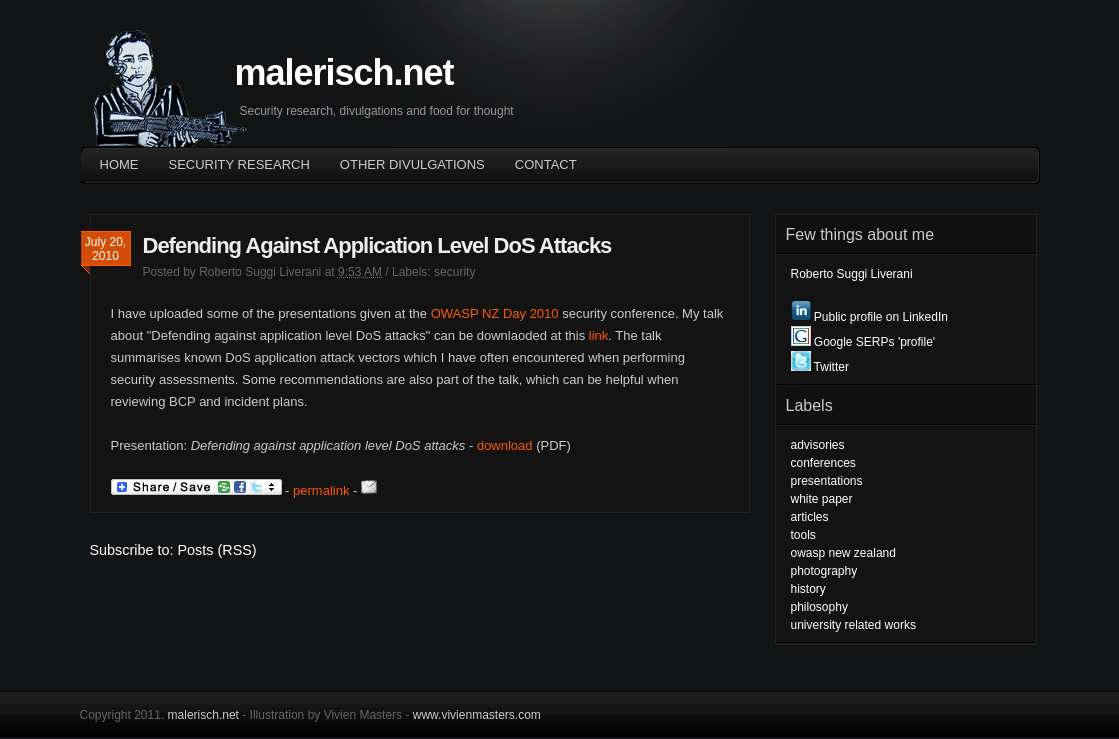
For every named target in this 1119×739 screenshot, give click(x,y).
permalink (321, 490)
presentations (827, 481)
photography (824, 571)
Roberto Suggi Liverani (260, 272)
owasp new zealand (843, 553)
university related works (853, 625)
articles (810, 517)
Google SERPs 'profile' (863, 342)
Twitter (820, 367)
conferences (823, 463)
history (808, 589)
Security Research (239, 164)
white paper (822, 499)
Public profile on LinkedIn (869, 317)
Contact (546, 164)
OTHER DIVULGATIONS (412, 164)
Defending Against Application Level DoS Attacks (377, 245)
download (505, 445)
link (599, 335)
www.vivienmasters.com (477, 715)
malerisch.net (344, 72)
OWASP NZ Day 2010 (495, 313)
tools (803, 535)
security (454, 272)
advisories (818, 445)
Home (119, 164)
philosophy (819, 607)
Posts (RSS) (217, 550)
